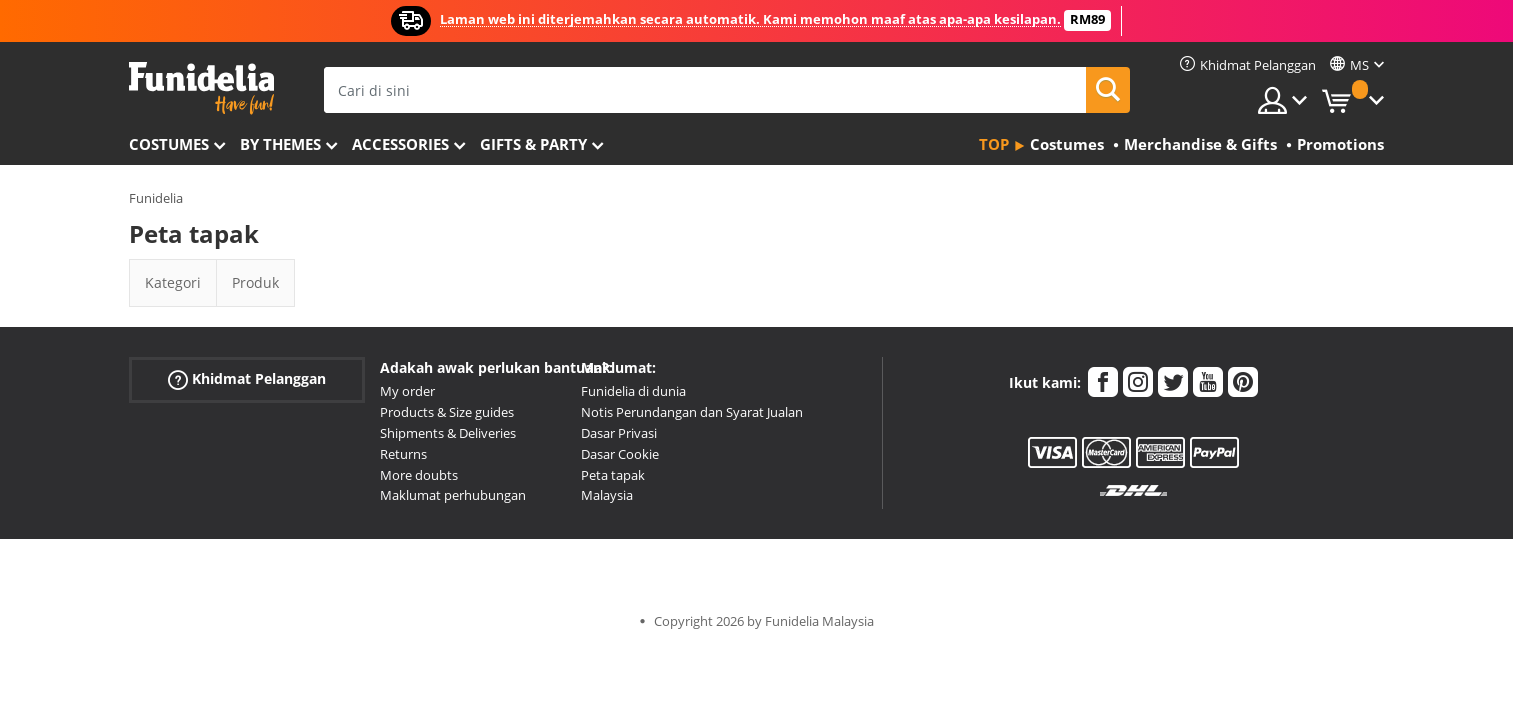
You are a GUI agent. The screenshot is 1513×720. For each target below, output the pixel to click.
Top (994, 144)
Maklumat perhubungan (453, 495)
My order (407, 391)
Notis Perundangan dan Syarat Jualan (692, 412)
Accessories (400, 144)
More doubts (419, 475)
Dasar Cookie (620, 454)
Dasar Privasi (619, 433)
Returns (403, 454)
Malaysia (607, 495)
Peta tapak (613, 475)
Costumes (169, 144)
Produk (255, 282)
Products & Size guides (447, 412)
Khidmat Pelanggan (247, 379)
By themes (280, 144)
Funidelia (156, 198)
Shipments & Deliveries (448, 433)
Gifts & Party (533, 144)
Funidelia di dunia (633, 391)
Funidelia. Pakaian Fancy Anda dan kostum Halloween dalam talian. (201, 88)
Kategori (173, 282)
